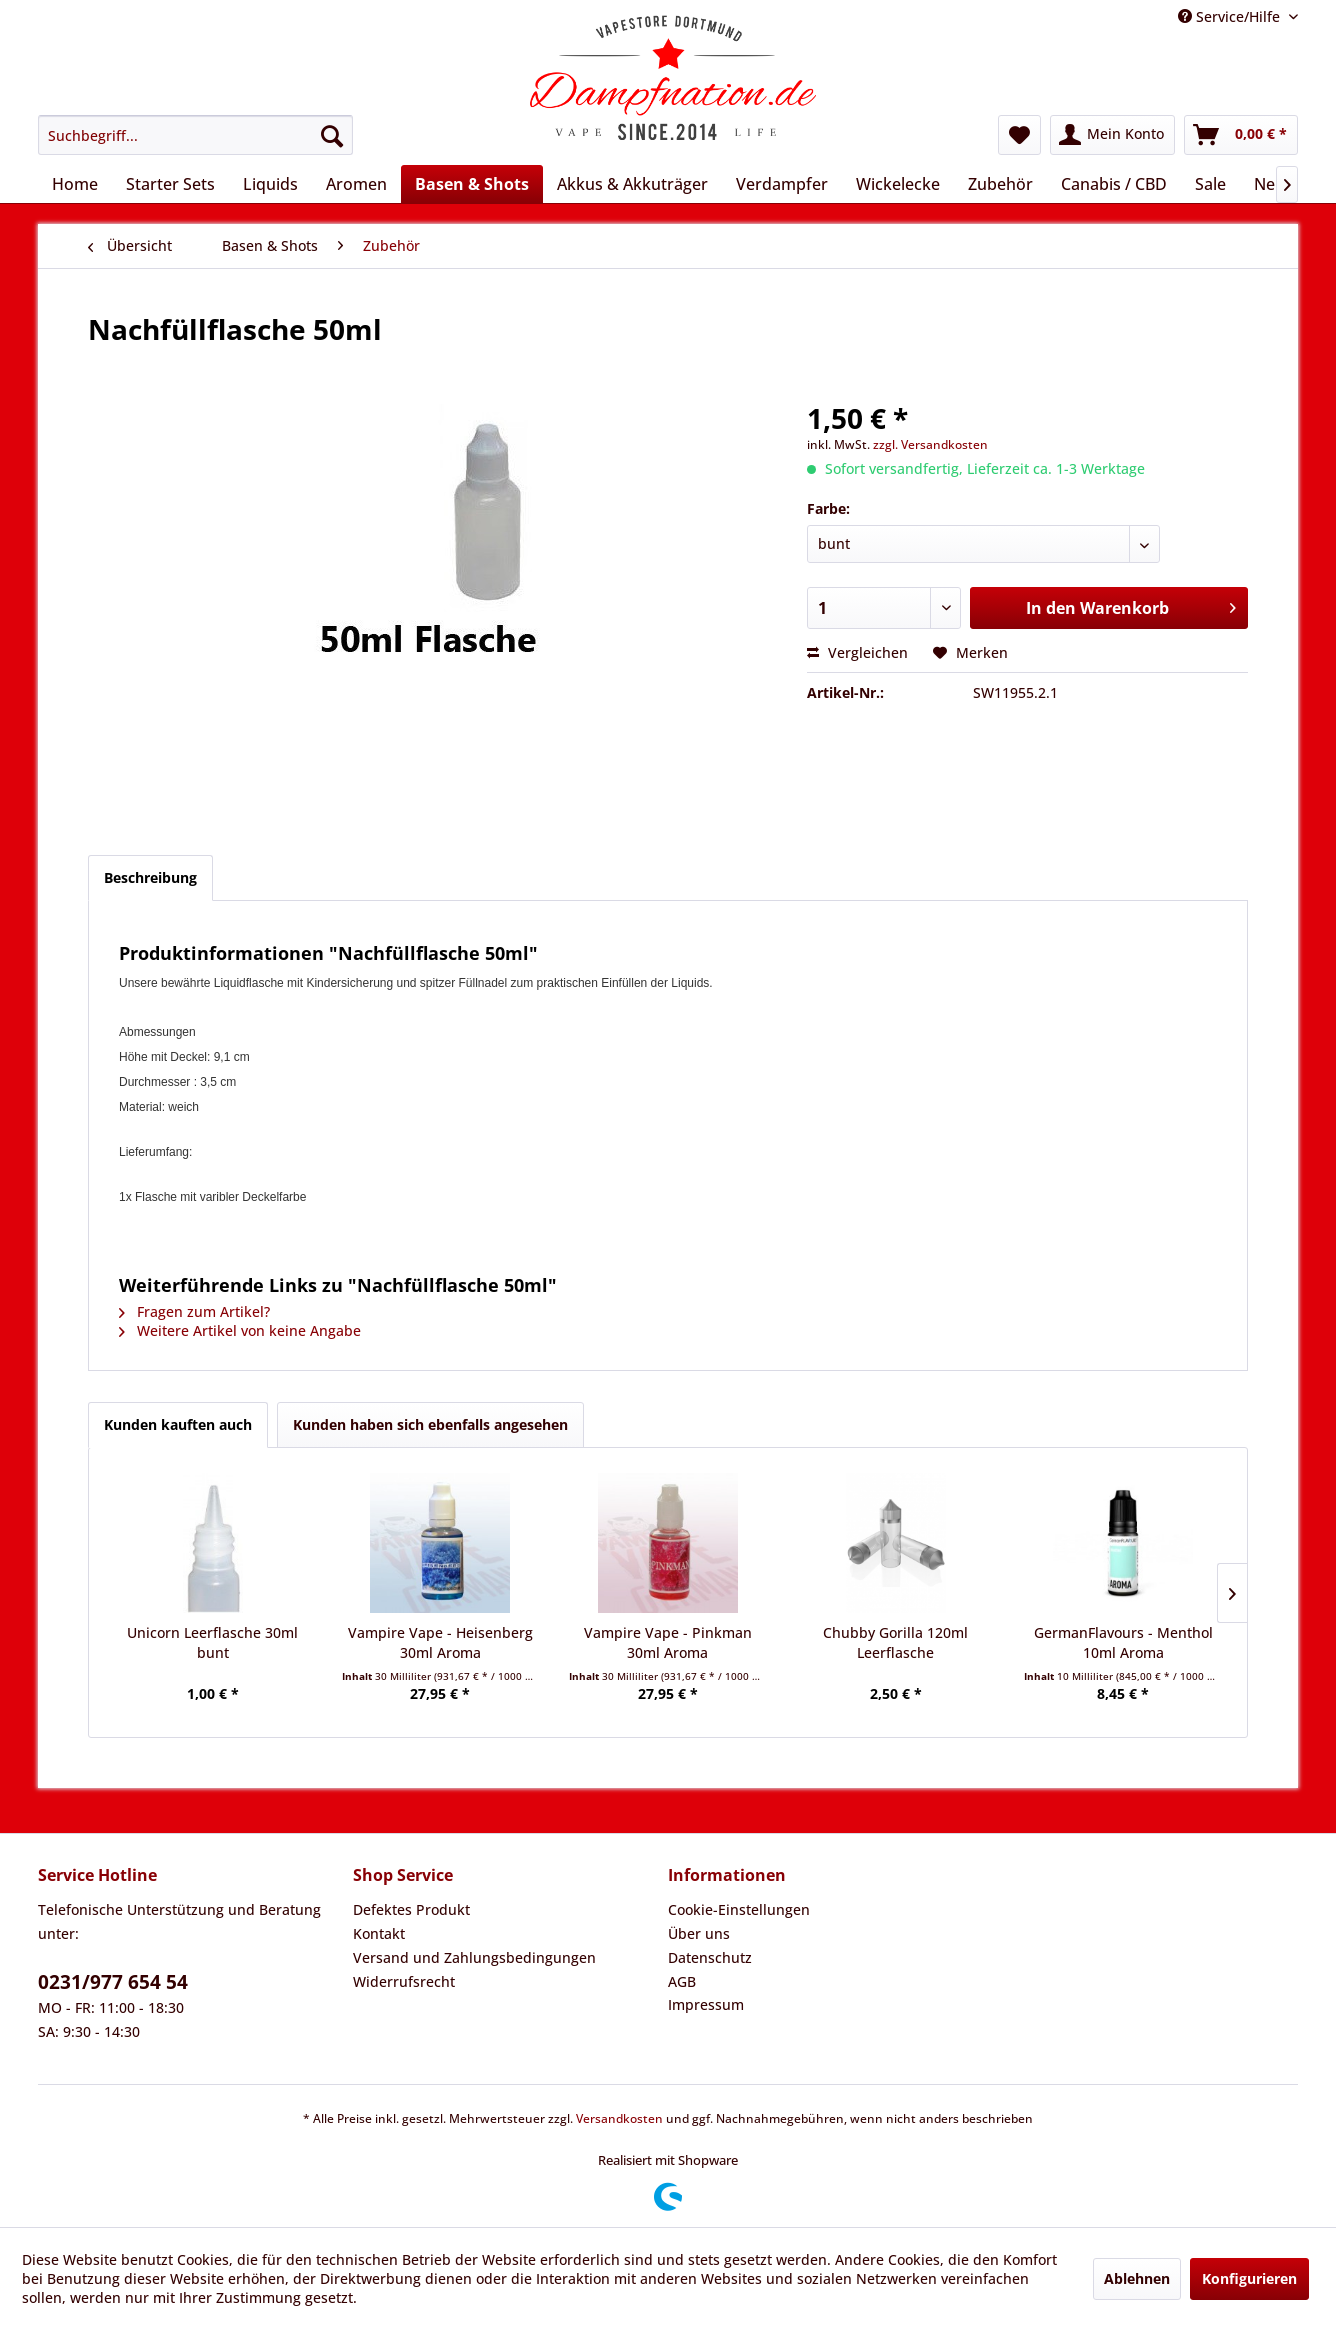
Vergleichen (857, 652)
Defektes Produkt (411, 1909)
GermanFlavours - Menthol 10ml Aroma (1123, 1642)
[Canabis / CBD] (1114, 184)
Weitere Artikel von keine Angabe (240, 1330)
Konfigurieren (1249, 2278)
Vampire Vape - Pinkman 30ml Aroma (668, 1642)
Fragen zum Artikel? (194, 1311)
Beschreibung (150, 877)
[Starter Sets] (170, 184)
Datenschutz (710, 1957)
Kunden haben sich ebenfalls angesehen (430, 1424)
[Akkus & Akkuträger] (632, 184)
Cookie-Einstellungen (739, 1909)
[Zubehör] (1000, 184)
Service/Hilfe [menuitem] (1231, 16)
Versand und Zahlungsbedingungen (474, 1957)
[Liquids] (270, 184)
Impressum (706, 2004)
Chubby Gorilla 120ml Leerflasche (895, 1642)
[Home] (75, 184)
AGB (682, 1981)
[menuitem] (195, 135)
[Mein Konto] (1112, 135)
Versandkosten (619, 2118)
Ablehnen (1137, 2278)
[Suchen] (332, 135)
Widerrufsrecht (404, 1981)
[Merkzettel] (1019, 135)
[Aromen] (356, 184)
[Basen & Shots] (472, 184)
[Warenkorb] (1241, 135)
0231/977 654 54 (113, 1982)
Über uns (699, 1933)
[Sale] (1210, 184)
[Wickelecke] (898, 184)
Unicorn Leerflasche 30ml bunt (212, 1642)
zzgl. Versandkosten (930, 444)
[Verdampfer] (782, 184)
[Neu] (1269, 184)
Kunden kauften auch (178, 1424)
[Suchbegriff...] (195, 135)
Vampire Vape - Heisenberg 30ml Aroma (440, 1642)
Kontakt (379, 1933)
